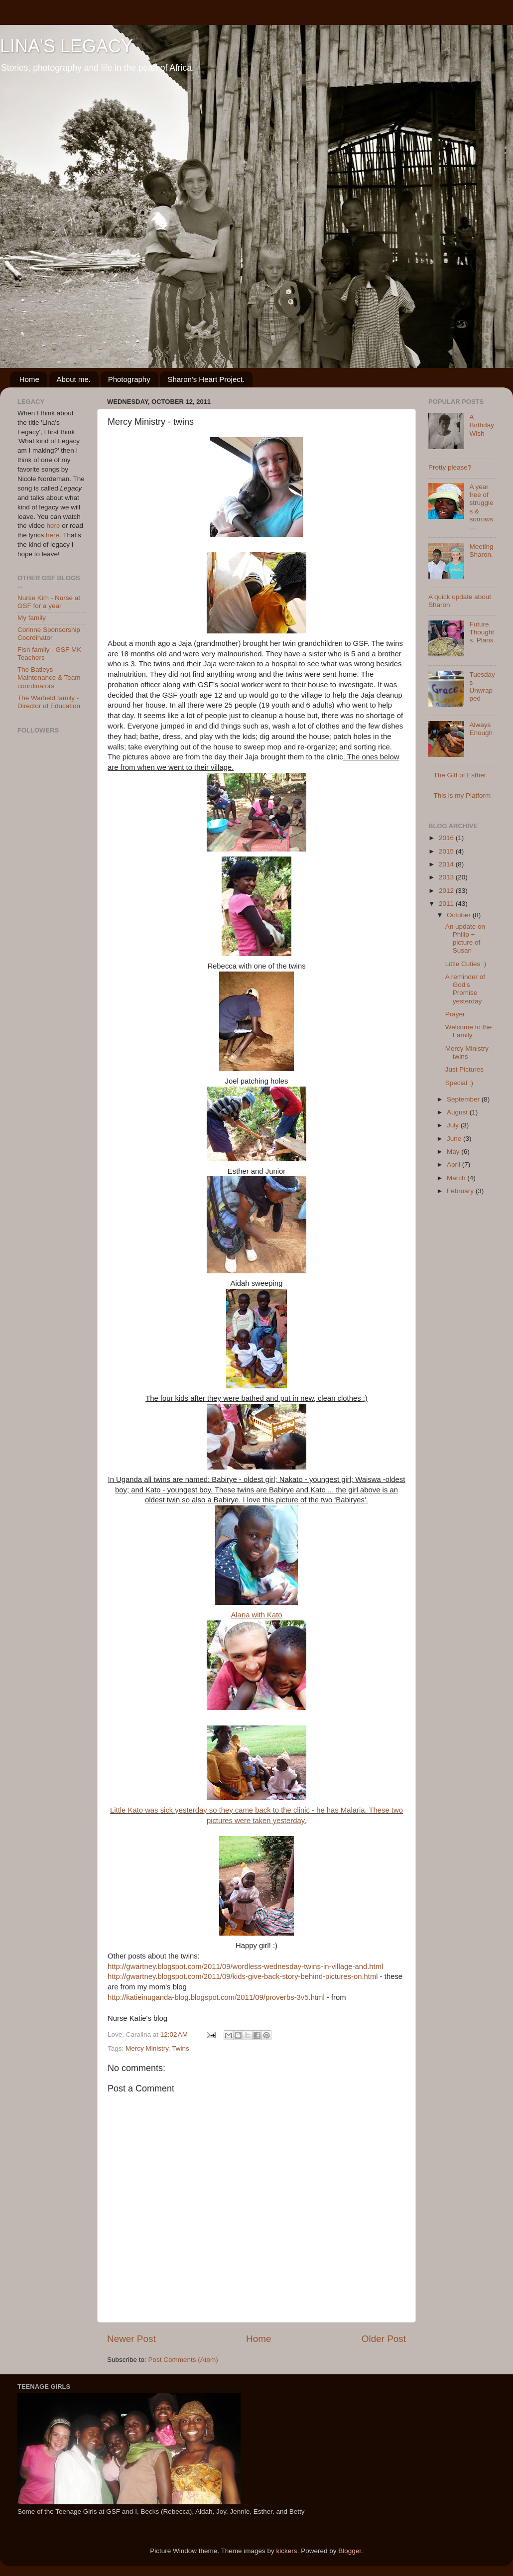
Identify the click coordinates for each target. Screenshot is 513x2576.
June (455, 1138)
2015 (447, 851)
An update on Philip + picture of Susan (465, 939)
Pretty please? (449, 467)
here (53, 525)
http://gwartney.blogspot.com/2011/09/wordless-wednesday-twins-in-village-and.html (245, 1966)
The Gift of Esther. (460, 775)
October (460, 915)
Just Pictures (464, 1069)
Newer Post (131, 2338)
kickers (286, 2551)
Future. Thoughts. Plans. (482, 632)
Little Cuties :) (466, 964)
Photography (129, 379)
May (454, 1151)
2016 (447, 838)
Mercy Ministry (147, 2048)
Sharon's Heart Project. (206, 379)
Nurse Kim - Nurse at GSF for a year (48, 602)
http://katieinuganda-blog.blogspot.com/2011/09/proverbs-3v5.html (216, 1997)
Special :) (459, 1083)
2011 (447, 903)
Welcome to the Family (468, 1031)
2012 (447, 890)
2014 (447, 864)
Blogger (349, 2551)
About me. (74, 379)
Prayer (455, 1014)
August (458, 1112)
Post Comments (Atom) (183, 2359)
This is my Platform (462, 795)
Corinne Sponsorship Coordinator (48, 633)
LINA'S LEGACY (66, 46)
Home (29, 379)
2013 (447, 877)
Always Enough (481, 728)
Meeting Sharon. (481, 550)
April (454, 1164)
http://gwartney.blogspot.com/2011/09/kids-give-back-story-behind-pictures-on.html (243, 1976)
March (457, 1178)
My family (31, 617)
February (461, 1191)
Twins (180, 2048)
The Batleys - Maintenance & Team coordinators (49, 677)
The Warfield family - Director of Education (48, 702)
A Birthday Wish (481, 425)
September (464, 1099)
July (454, 1125)
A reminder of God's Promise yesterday (465, 989)
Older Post (384, 2338)
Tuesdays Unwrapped (482, 687)
